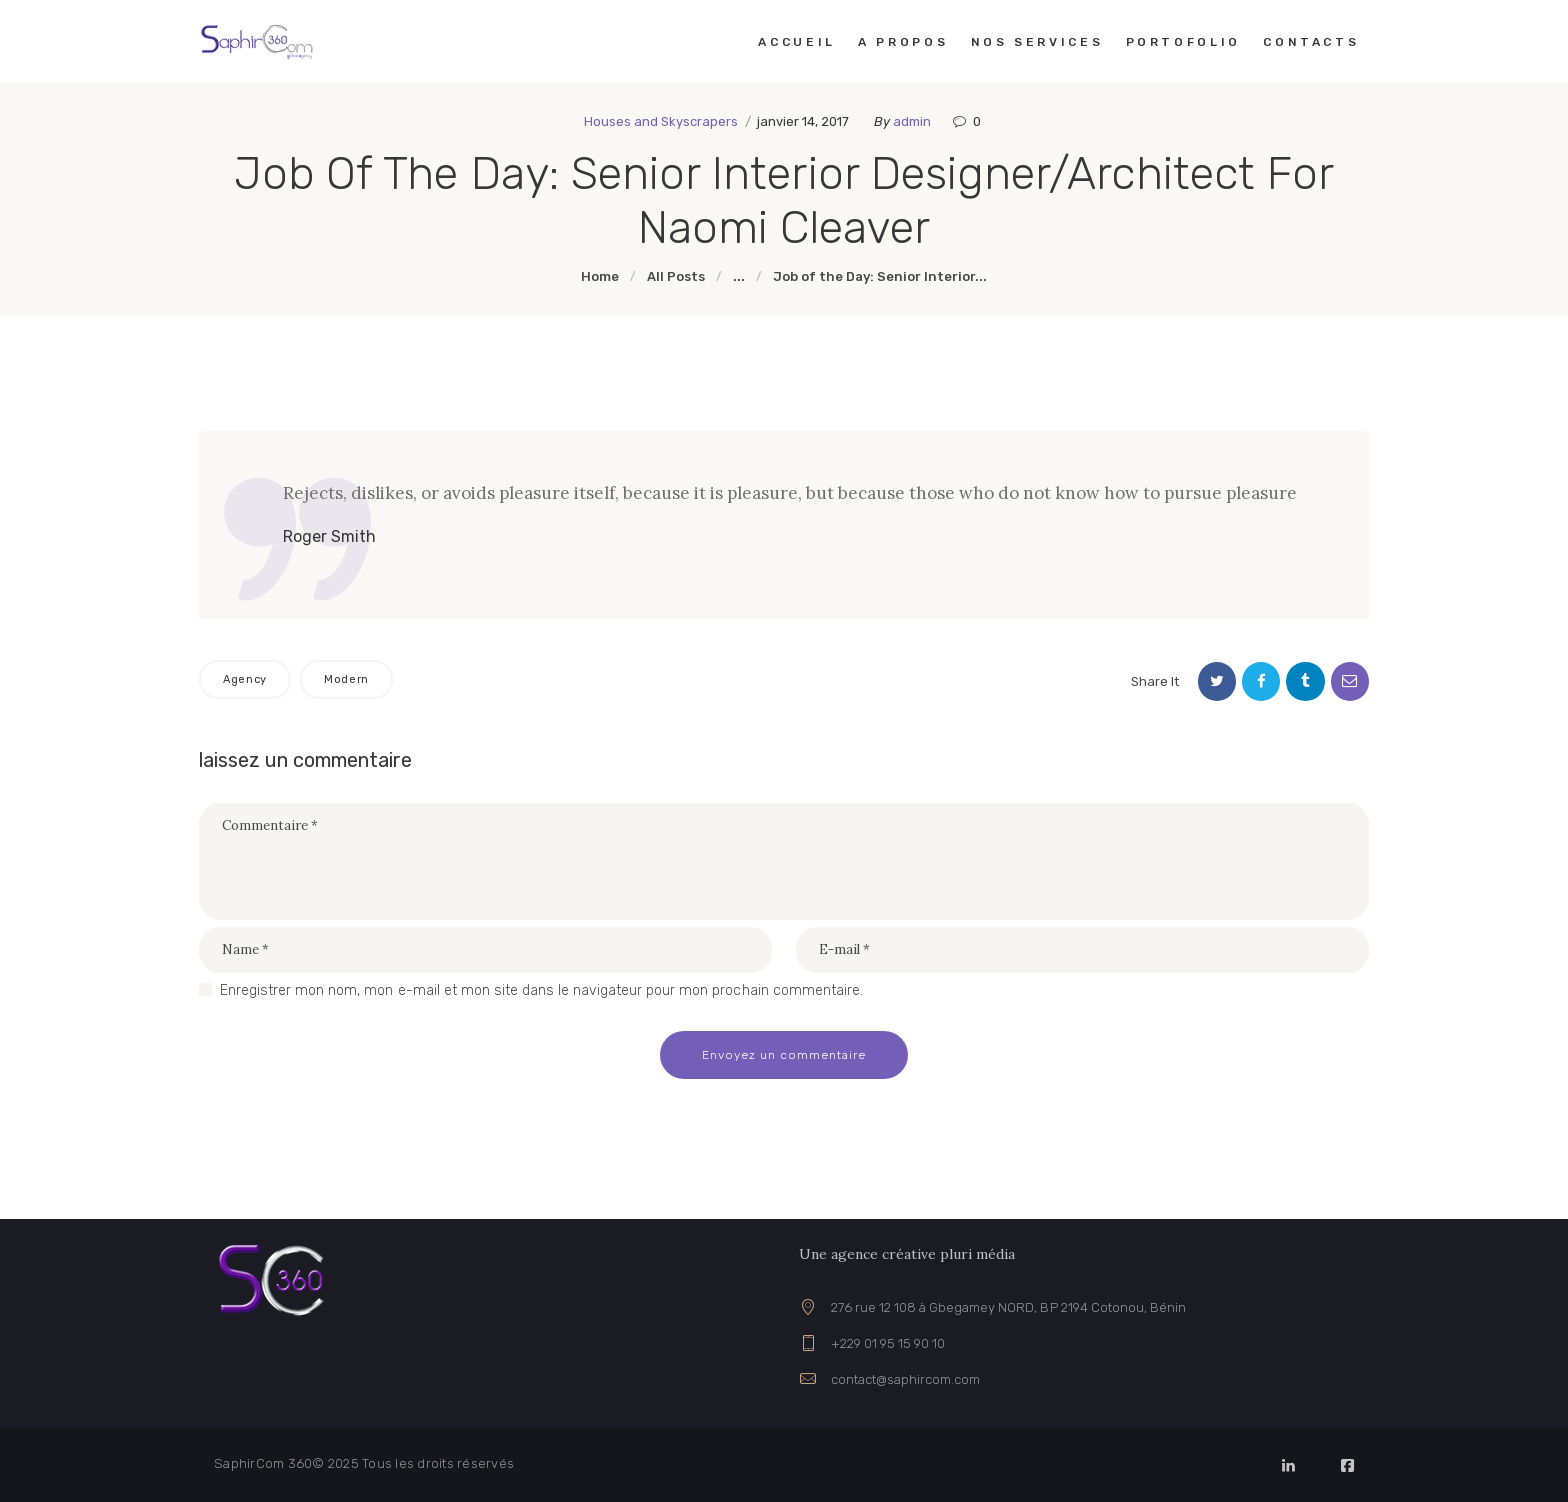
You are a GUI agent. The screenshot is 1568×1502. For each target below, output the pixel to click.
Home (600, 276)
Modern (346, 679)
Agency (245, 679)
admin (913, 121)
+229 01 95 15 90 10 (888, 1343)
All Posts (676, 276)
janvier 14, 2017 (803, 121)
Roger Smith (329, 536)
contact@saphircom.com (905, 1379)
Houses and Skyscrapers (661, 121)
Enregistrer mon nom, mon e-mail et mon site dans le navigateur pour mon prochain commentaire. (541, 990)
